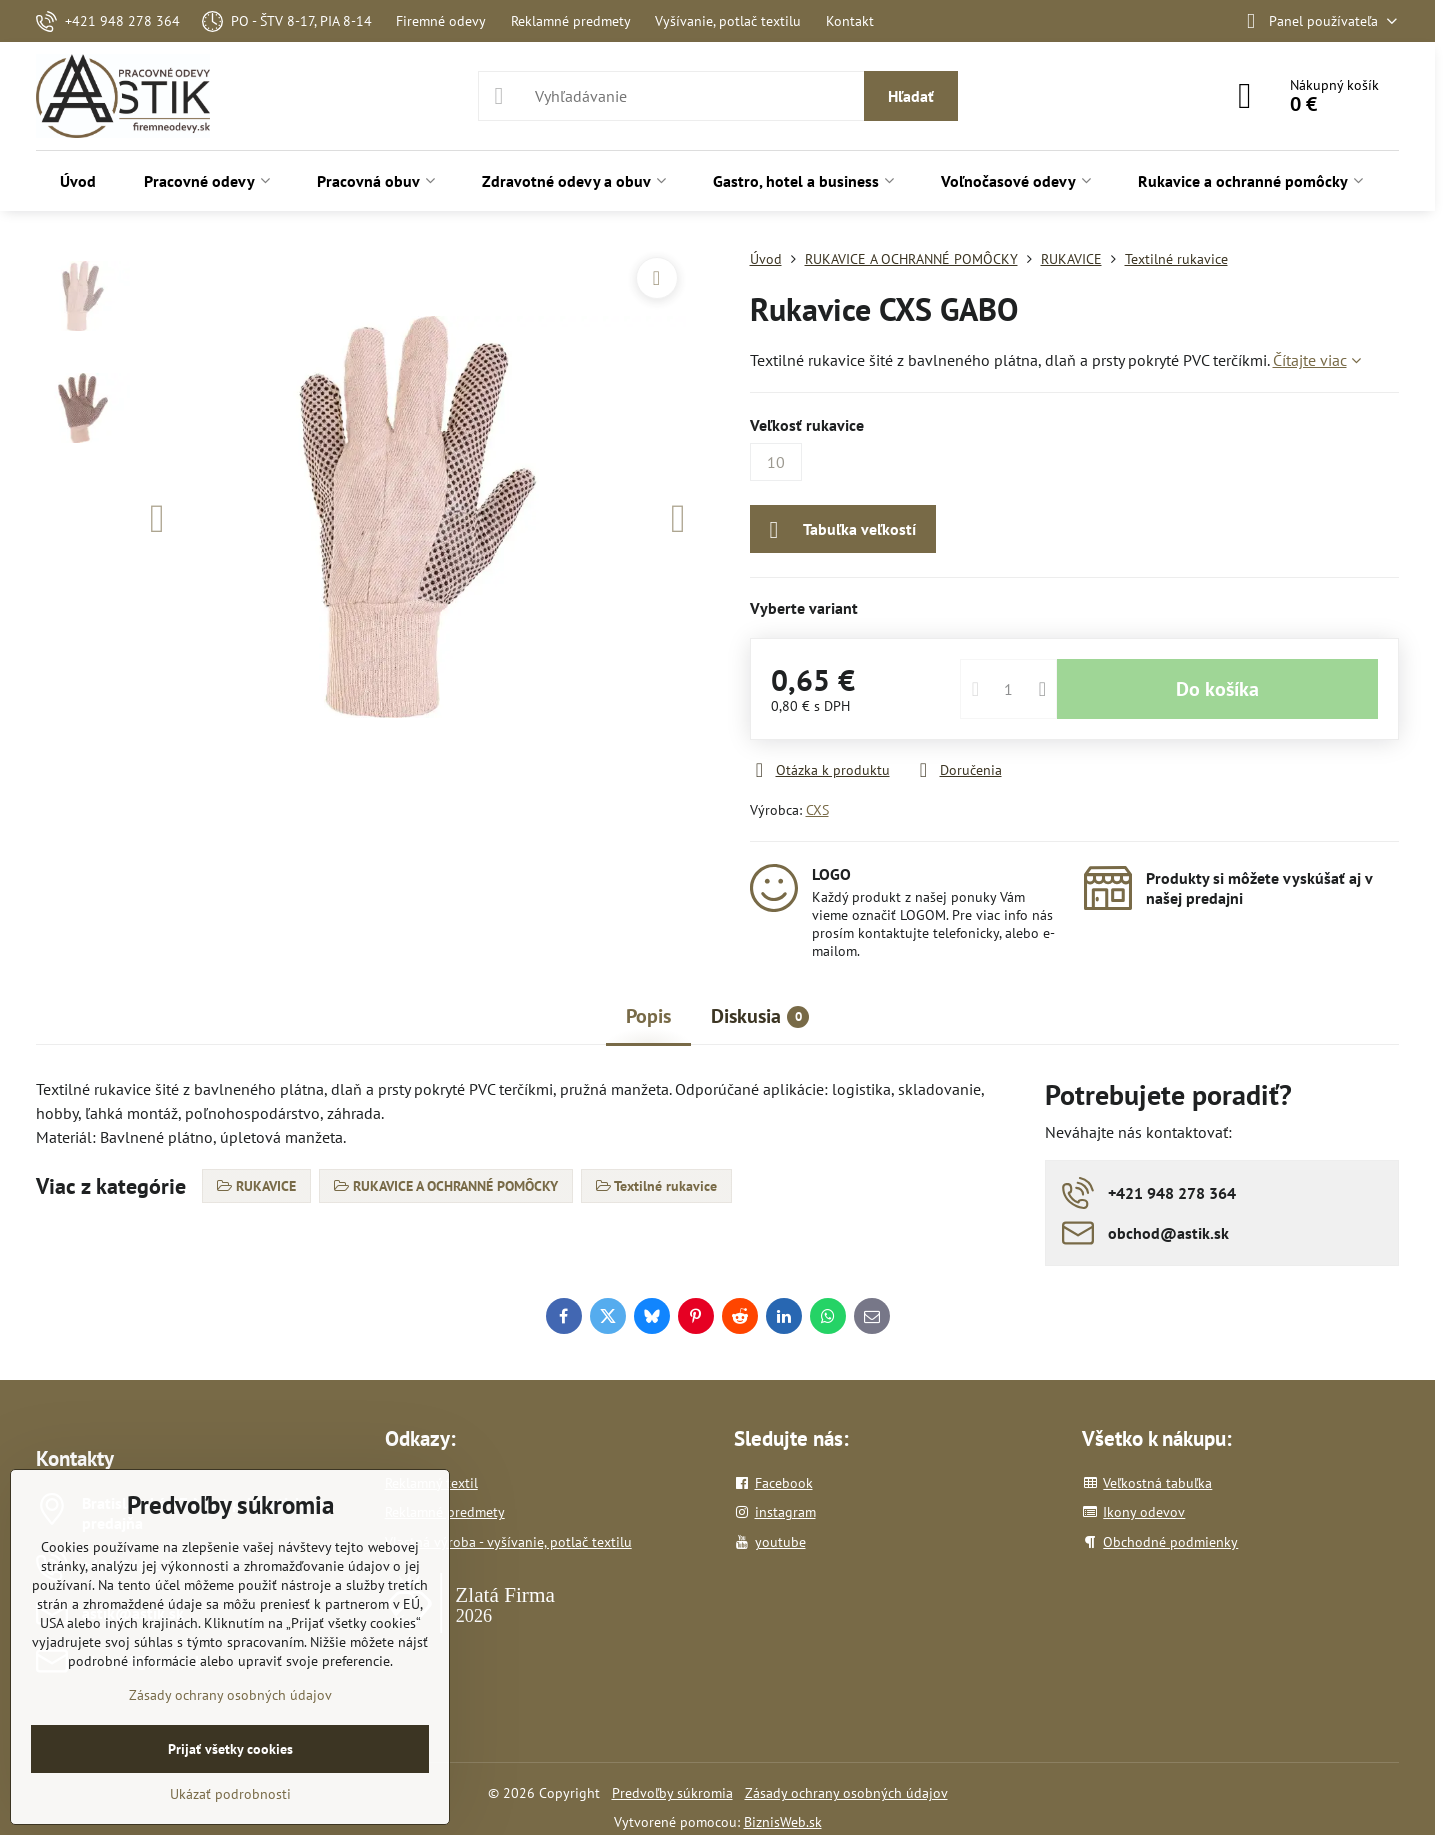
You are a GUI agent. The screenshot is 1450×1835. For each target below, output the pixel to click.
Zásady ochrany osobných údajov (846, 1793)
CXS (817, 810)
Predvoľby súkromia (672, 1793)
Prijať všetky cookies (230, 1749)
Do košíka (1217, 689)
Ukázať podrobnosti (230, 1794)
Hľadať (911, 96)
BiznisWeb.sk (783, 1822)
